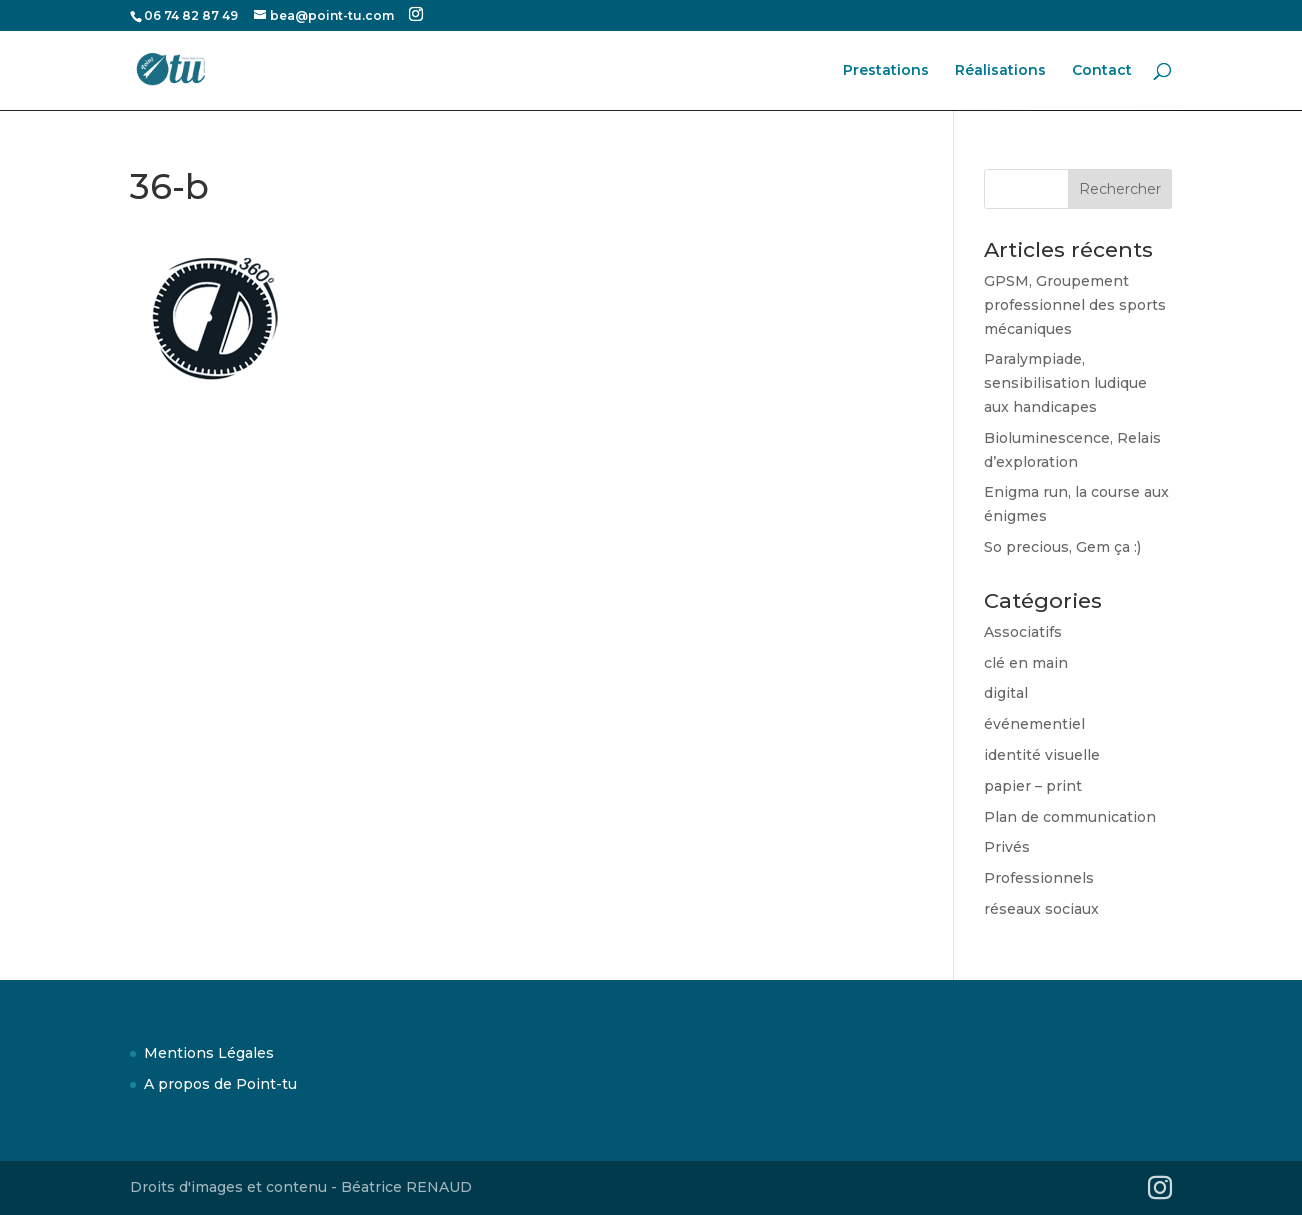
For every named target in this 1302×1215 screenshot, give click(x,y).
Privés (1007, 847)
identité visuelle (1042, 755)
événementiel (1034, 724)
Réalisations (1000, 71)
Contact (1102, 71)
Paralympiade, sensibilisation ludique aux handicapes (1065, 383)
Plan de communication (1070, 817)
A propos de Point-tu (220, 1084)
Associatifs (1023, 632)
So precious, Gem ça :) (1062, 547)
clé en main (1026, 663)
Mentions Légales (209, 1053)
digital (1006, 693)
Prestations (886, 71)
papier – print (1033, 786)
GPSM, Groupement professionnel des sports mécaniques (1075, 305)
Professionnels (1039, 878)
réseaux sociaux (1041, 909)
